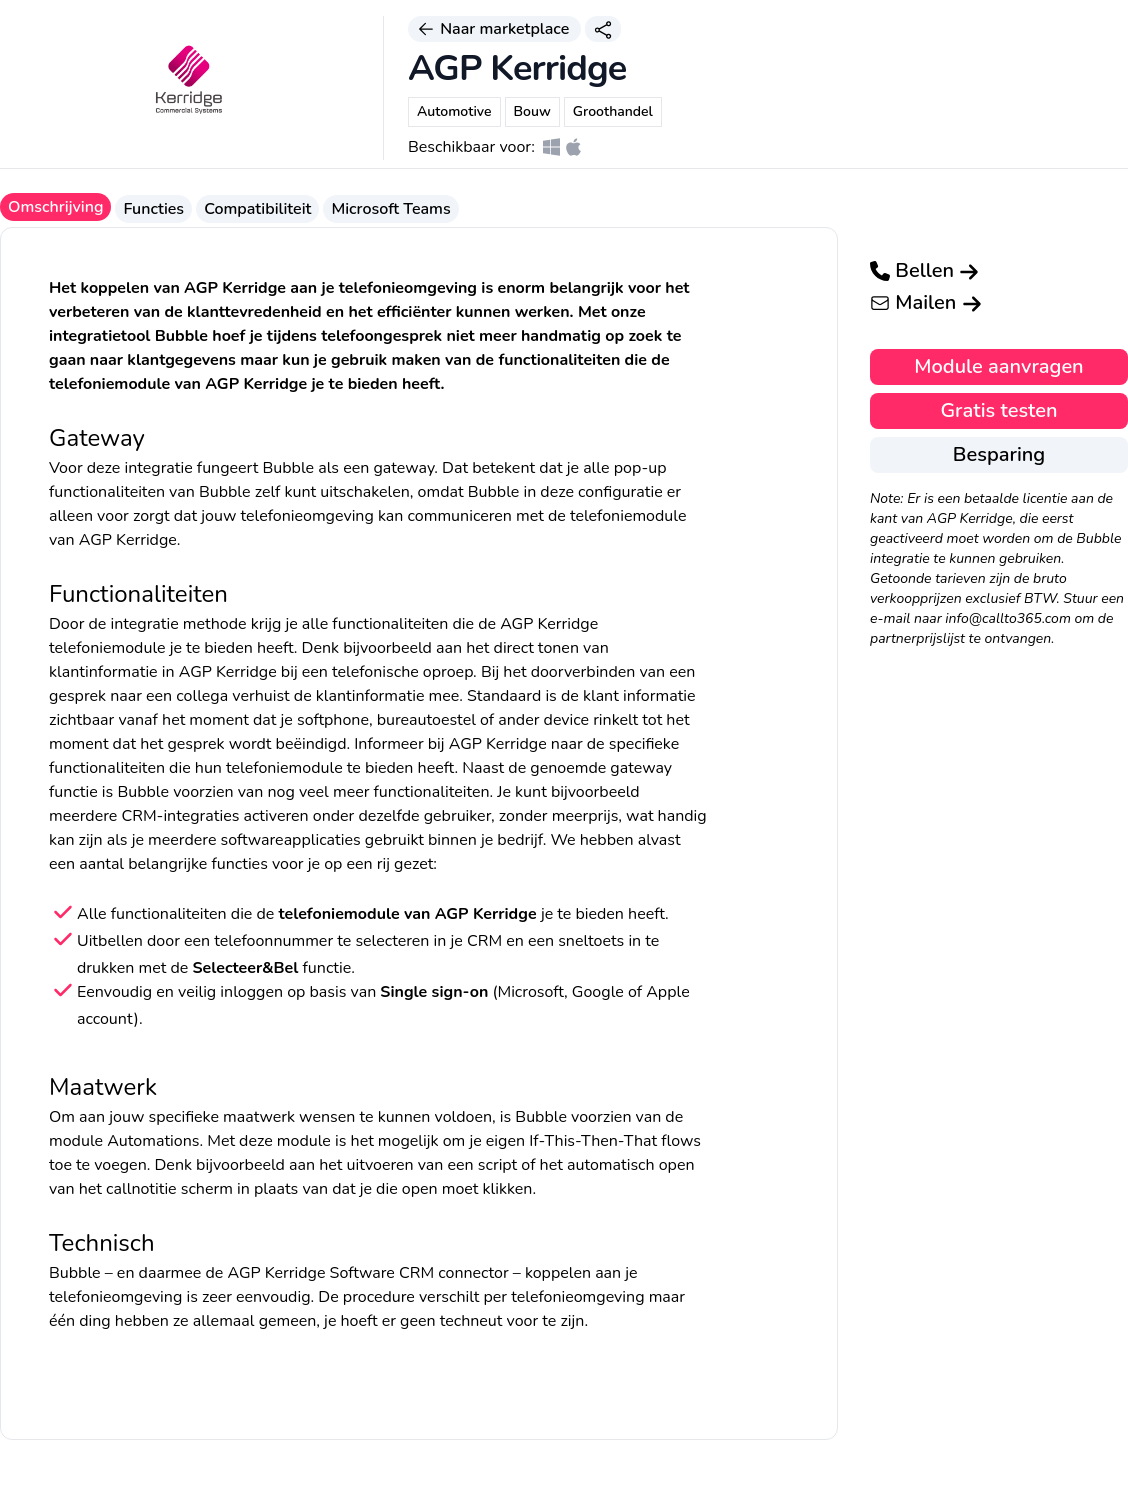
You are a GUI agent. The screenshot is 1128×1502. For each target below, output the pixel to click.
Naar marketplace (494, 29)
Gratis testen (998, 410)
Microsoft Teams (390, 209)
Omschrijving (55, 207)
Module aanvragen (998, 366)
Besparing (999, 454)
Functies (153, 209)
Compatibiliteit (257, 209)
